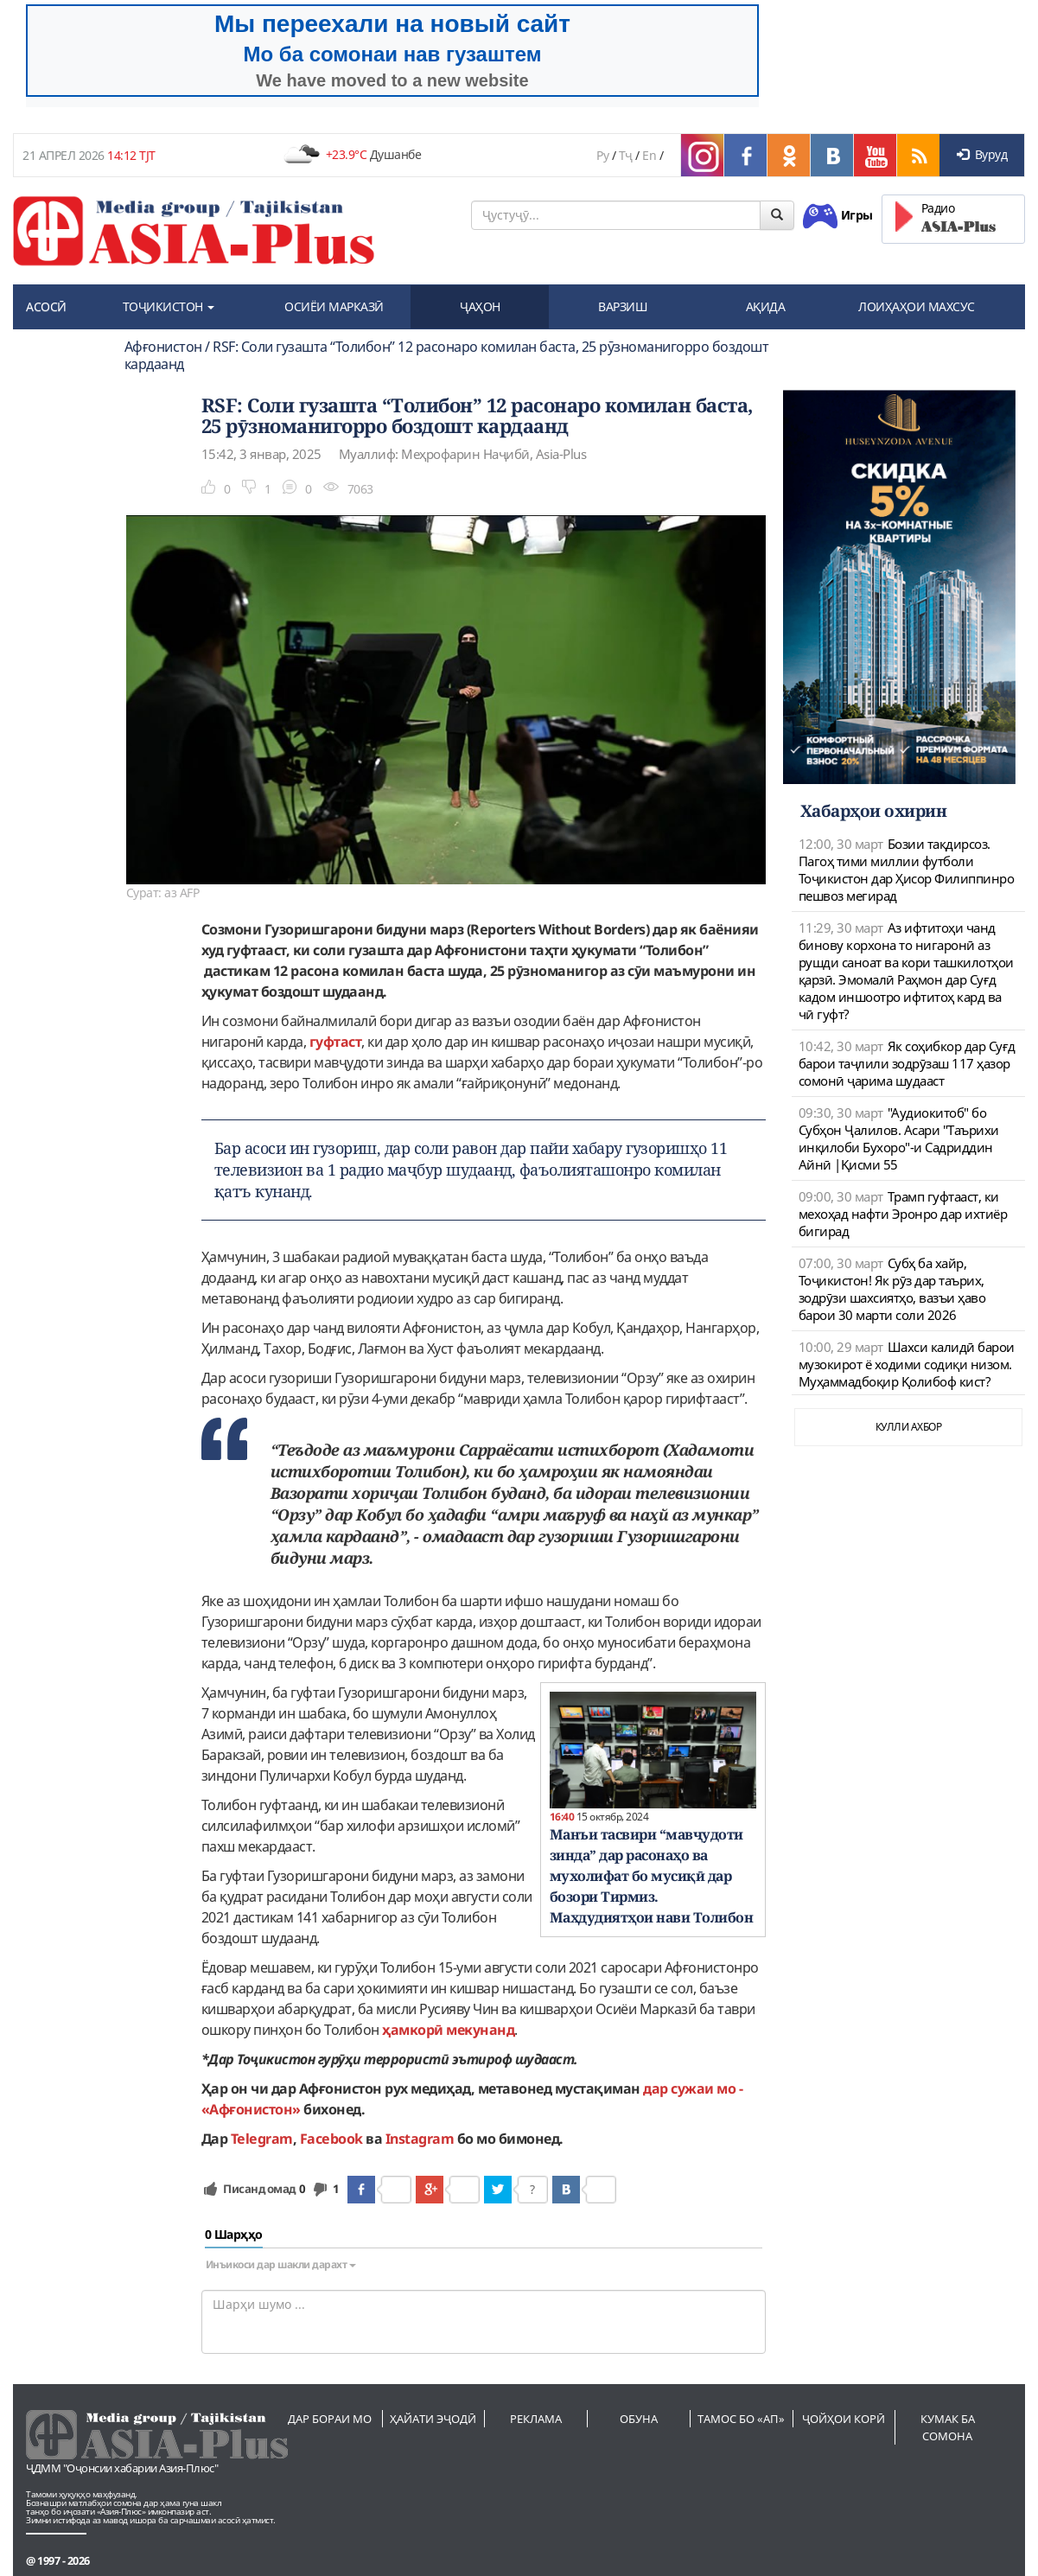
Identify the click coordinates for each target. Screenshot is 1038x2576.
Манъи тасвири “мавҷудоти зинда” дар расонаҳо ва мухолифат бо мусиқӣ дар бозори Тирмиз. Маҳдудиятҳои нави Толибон (652, 1876)
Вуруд (982, 154)
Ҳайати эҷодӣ (433, 2418)
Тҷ (626, 155)
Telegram (262, 2138)
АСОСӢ (46, 306)
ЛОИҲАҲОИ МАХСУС (916, 306)
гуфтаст (335, 1041)
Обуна (639, 2418)
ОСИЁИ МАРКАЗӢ (334, 306)
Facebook (331, 2138)
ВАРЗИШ (622, 306)
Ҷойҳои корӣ (843, 2418)
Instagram (420, 2138)
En (649, 155)
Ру (602, 155)
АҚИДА (766, 306)
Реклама (536, 2418)
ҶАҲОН (480, 306)
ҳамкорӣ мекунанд (448, 2029)
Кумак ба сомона (947, 2427)
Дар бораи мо (330, 2418)
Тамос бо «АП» (741, 2418)
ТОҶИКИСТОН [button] (169, 306)
